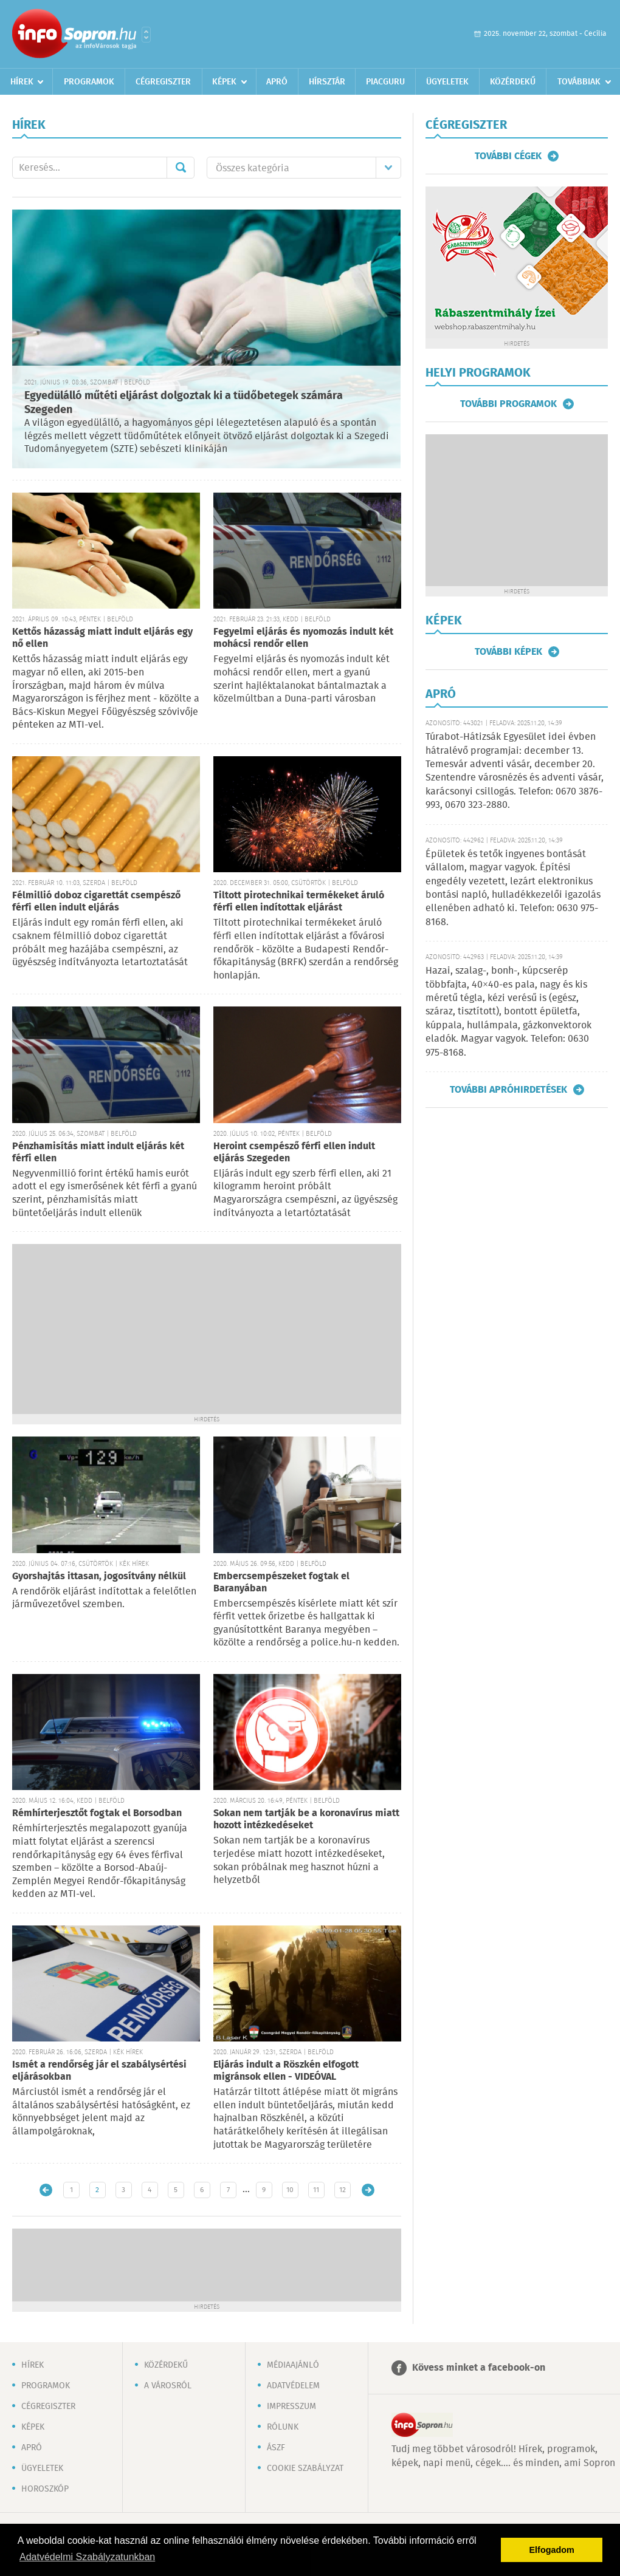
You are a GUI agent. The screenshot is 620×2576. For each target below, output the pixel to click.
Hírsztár (327, 82)
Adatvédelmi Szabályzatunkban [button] (87, 2557)
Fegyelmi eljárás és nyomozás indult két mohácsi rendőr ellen (303, 638)
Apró (277, 82)
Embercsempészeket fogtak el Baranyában (281, 1582)
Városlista (146, 35)
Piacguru (385, 82)
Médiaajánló (293, 2365)
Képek (224, 82)
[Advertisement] (206, 1329)
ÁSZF (276, 2448)
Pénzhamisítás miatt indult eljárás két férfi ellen (98, 1152)
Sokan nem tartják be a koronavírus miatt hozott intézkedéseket (306, 1819)
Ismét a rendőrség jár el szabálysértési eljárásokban (99, 2071)
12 (342, 2190)
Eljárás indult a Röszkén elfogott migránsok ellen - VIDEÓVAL (286, 2071)
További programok (508, 403)
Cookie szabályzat (305, 2468)
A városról (167, 2386)
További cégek (508, 156)
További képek (508, 651)
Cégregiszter (163, 82)
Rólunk (282, 2427)
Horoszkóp (45, 2489)
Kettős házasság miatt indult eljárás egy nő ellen (102, 638)
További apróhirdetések (508, 1089)
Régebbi (368, 2190)
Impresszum (291, 2406)
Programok (89, 82)
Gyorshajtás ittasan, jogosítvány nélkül (99, 1576)
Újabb (45, 2190)
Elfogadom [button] (551, 2550)
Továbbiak (579, 82)
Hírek (21, 82)
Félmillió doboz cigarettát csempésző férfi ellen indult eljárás (96, 901)
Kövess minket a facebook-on (478, 2368)
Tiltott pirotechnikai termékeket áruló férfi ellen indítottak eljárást (298, 901)
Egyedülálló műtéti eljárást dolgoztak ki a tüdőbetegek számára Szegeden (183, 403)
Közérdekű (513, 82)
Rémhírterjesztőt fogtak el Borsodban (97, 1813)
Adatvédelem (293, 2386)
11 (316, 2190)
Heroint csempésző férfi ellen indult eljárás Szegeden (294, 1152)
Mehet (181, 168)
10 (290, 2190)
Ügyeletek (447, 82)
